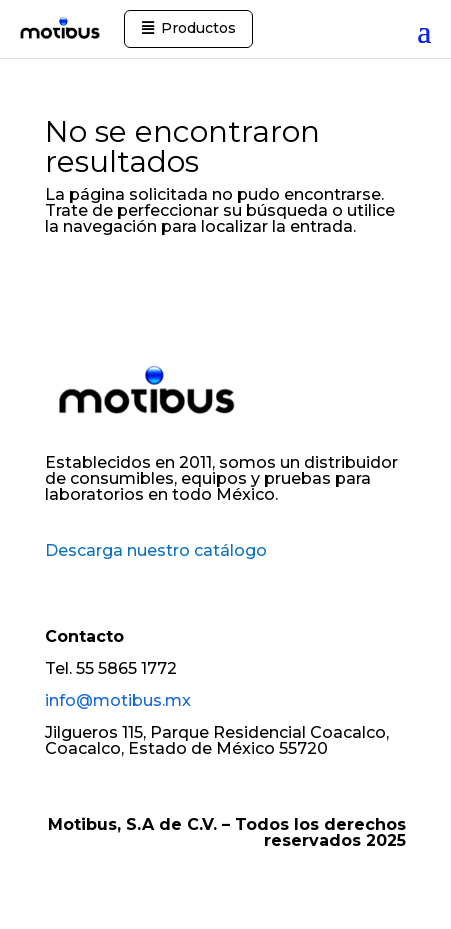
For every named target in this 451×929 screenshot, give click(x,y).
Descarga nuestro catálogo (156, 550)
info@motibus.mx (118, 700)
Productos (198, 28)
